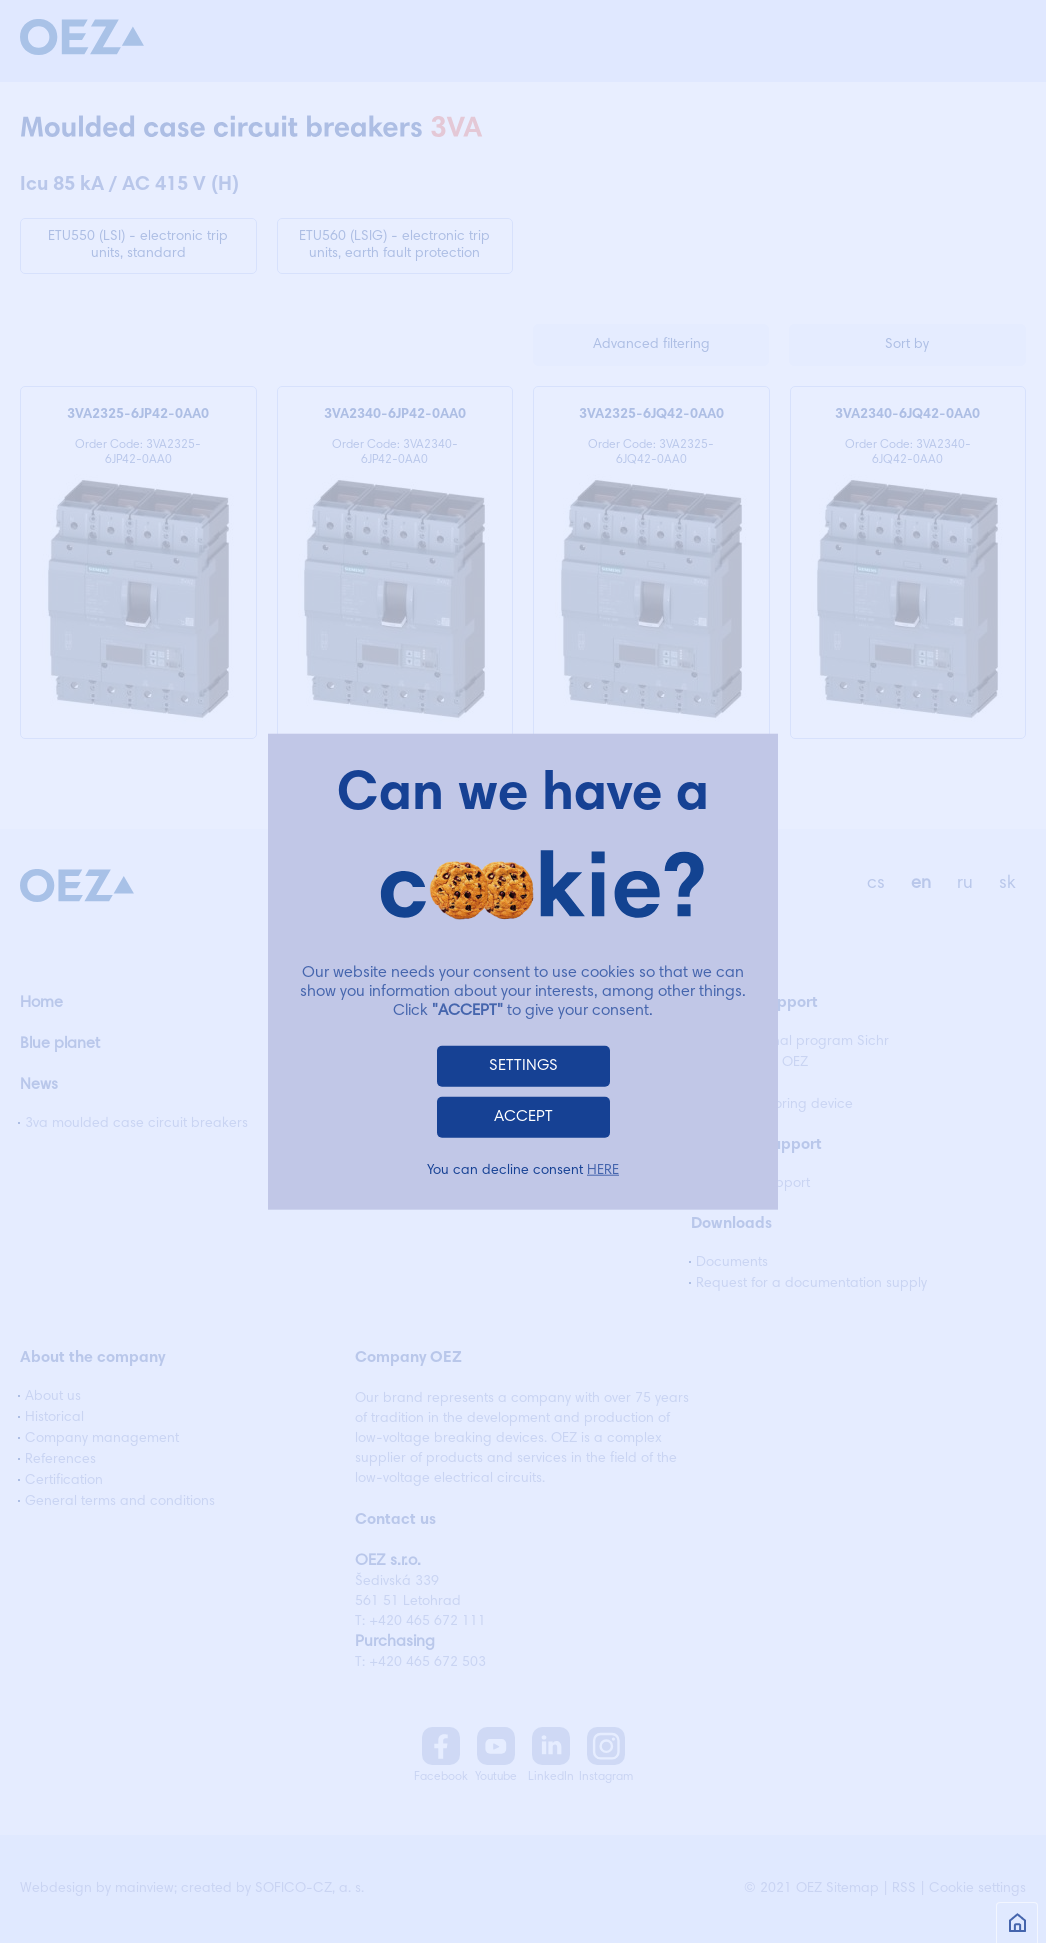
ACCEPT (523, 1117)
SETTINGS (523, 1066)
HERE (603, 1171)
